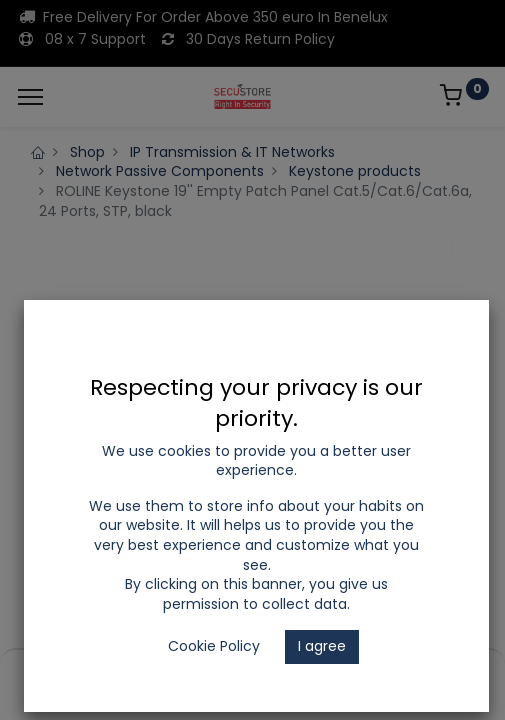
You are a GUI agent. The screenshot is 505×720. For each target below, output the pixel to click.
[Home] (66, 671)
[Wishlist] (346, 671)
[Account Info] (439, 671)
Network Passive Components (160, 171)
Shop (87, 152)
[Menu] (30, 97)
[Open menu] (253, 676)
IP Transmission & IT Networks (232, 152)
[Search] (159, 671)
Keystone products (355, 171)
